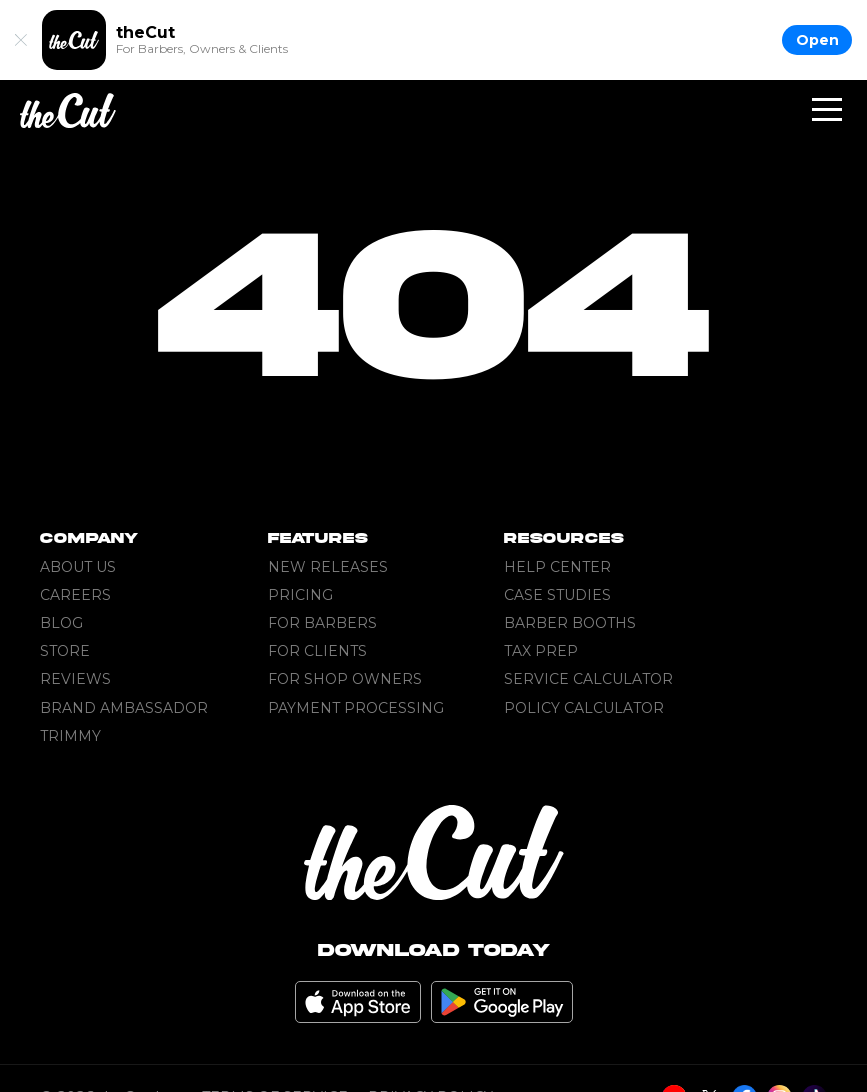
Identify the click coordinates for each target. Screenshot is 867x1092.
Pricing (300, 595)
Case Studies (557, 595)
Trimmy (70, 736)
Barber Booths (570, 623)
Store (65, 651)
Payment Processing (356, 708)
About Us (78, 567)
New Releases (328, 567)
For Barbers (322, 623)
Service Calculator (588, 679)
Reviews (75, 679)
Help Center (557, 567)
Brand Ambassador (124, 708)
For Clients (317, 651)
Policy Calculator (584, 708)
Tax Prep (541, 651)
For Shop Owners (345, 679)
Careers (75, 595)
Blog (61, 623)
